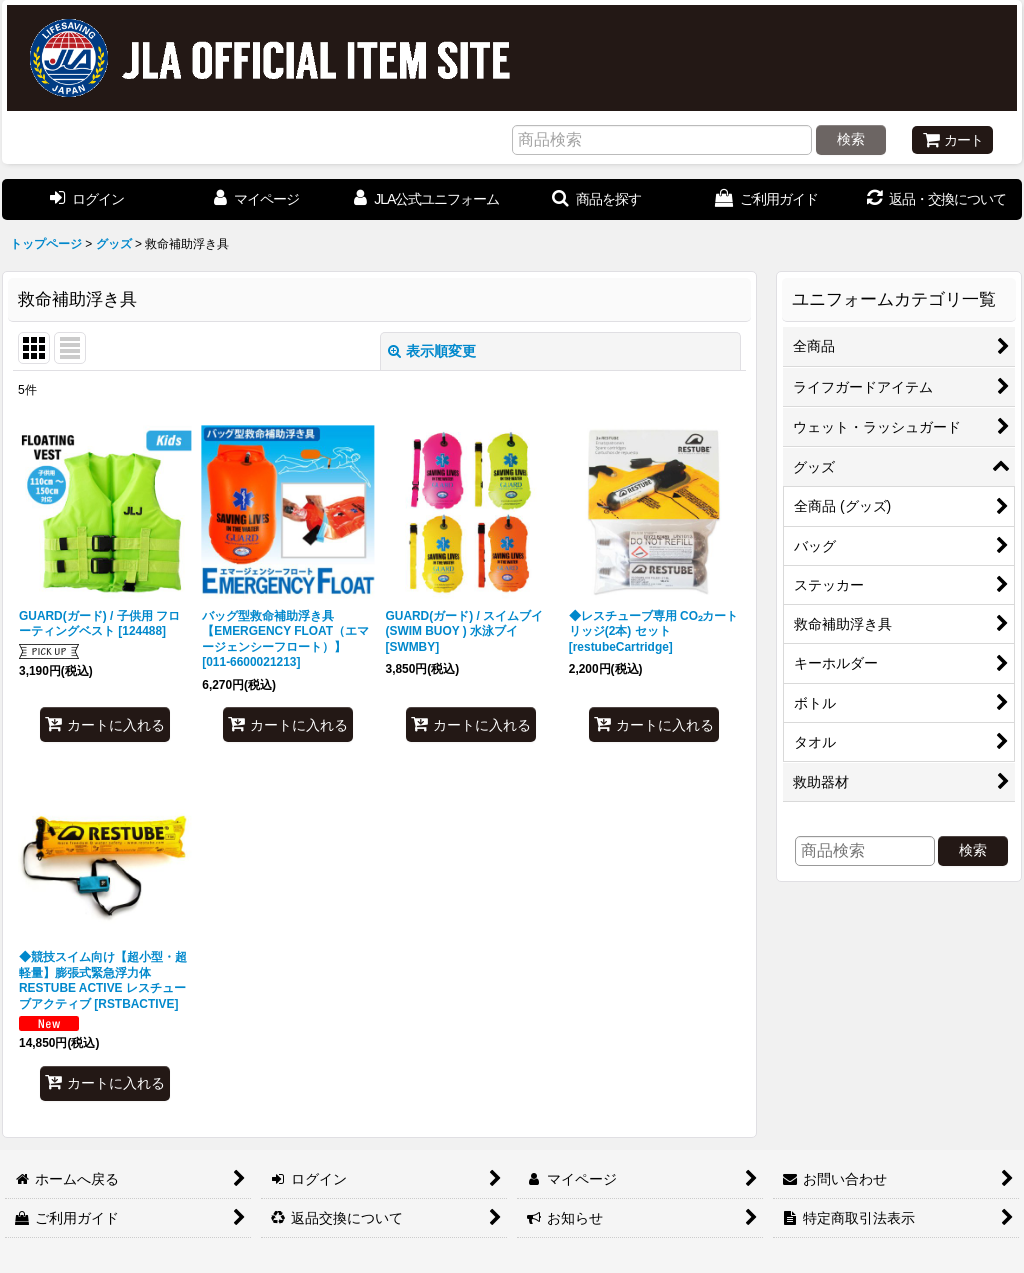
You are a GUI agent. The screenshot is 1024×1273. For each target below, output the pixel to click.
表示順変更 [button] (432, 351)
